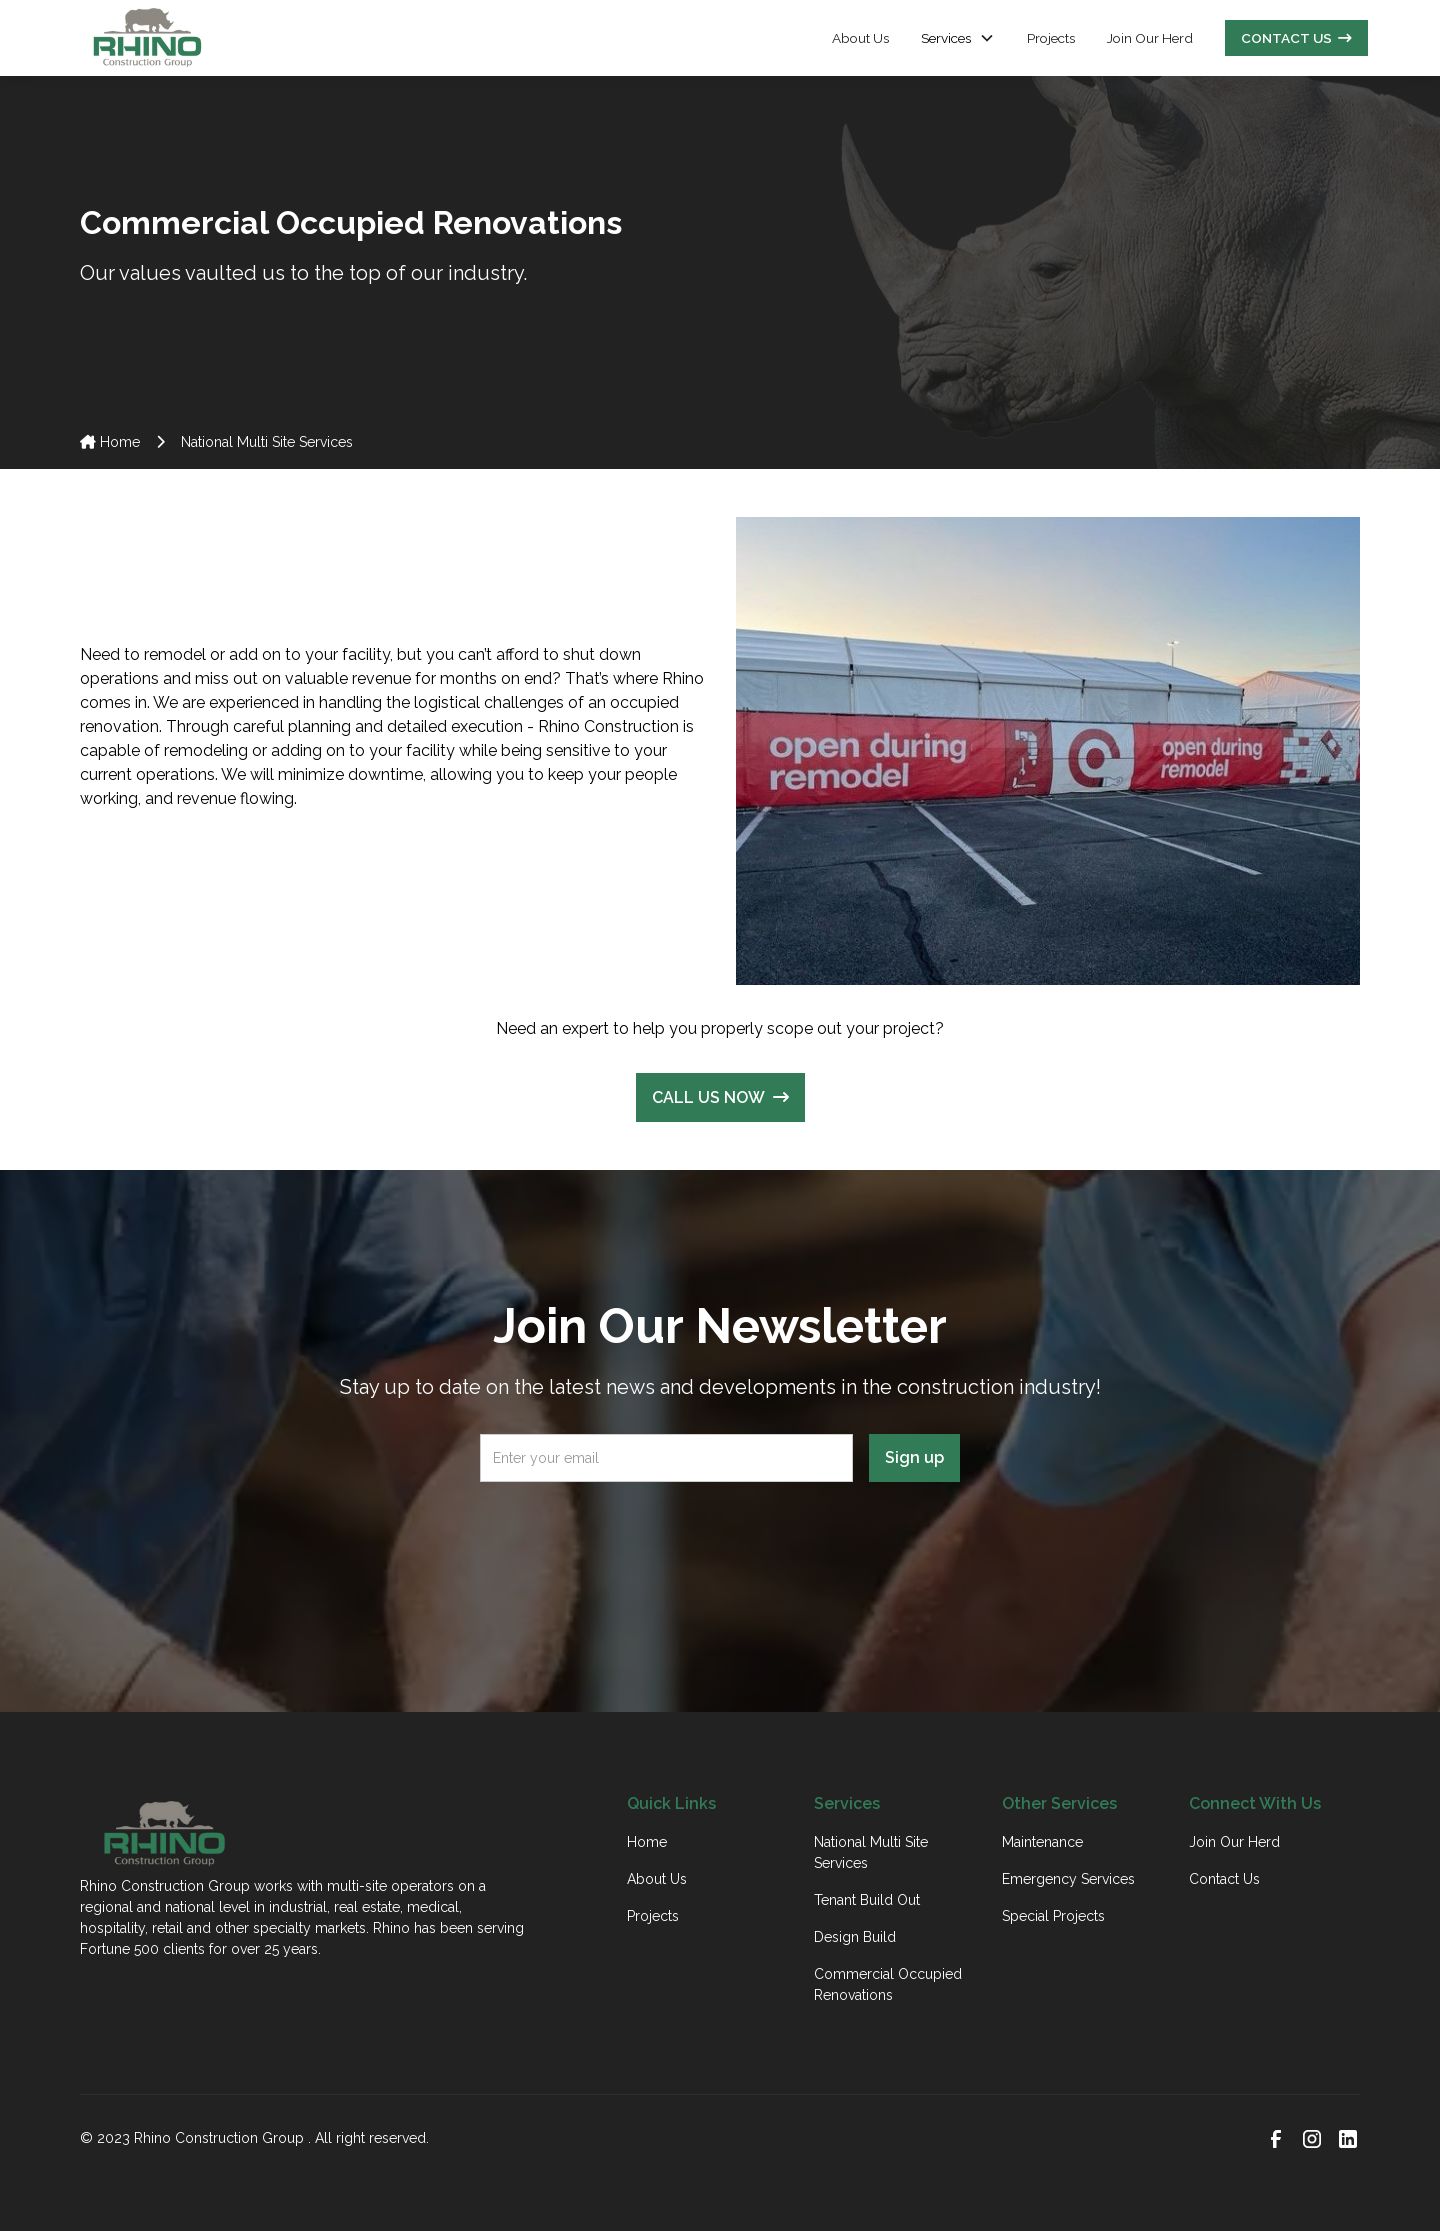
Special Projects (1053, 1916)
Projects (1051, 38)
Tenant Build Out (867, 1900)
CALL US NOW (720, 1097)
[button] (958, 38)
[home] (147, 38)
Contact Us (1224, 1879)
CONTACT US (1296, 38)
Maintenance (1042, 1842)
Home (110, 442)
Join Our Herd (1150, 38)
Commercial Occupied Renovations (888, 1984)
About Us (860, 38)
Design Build (855, 1937)
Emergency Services (1068, 1879)
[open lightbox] (1048, 751)
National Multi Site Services (871, 1852)
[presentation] (720, 1537)
